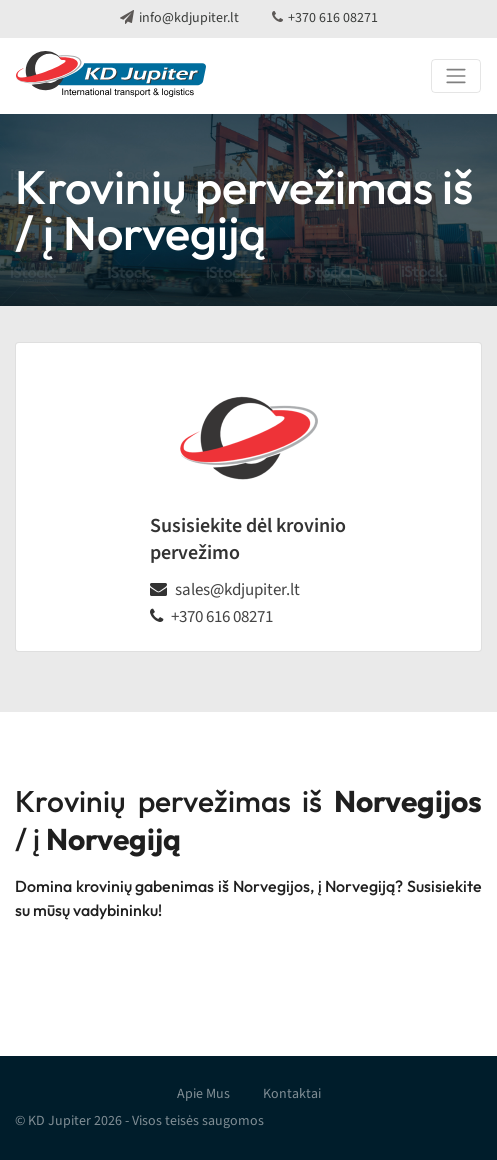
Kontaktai (292, 1094)
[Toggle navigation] (456, 76)
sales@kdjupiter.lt (237, 590)
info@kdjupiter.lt (189, 18)
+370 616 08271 (333, 18)
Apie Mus (203, 1094)
